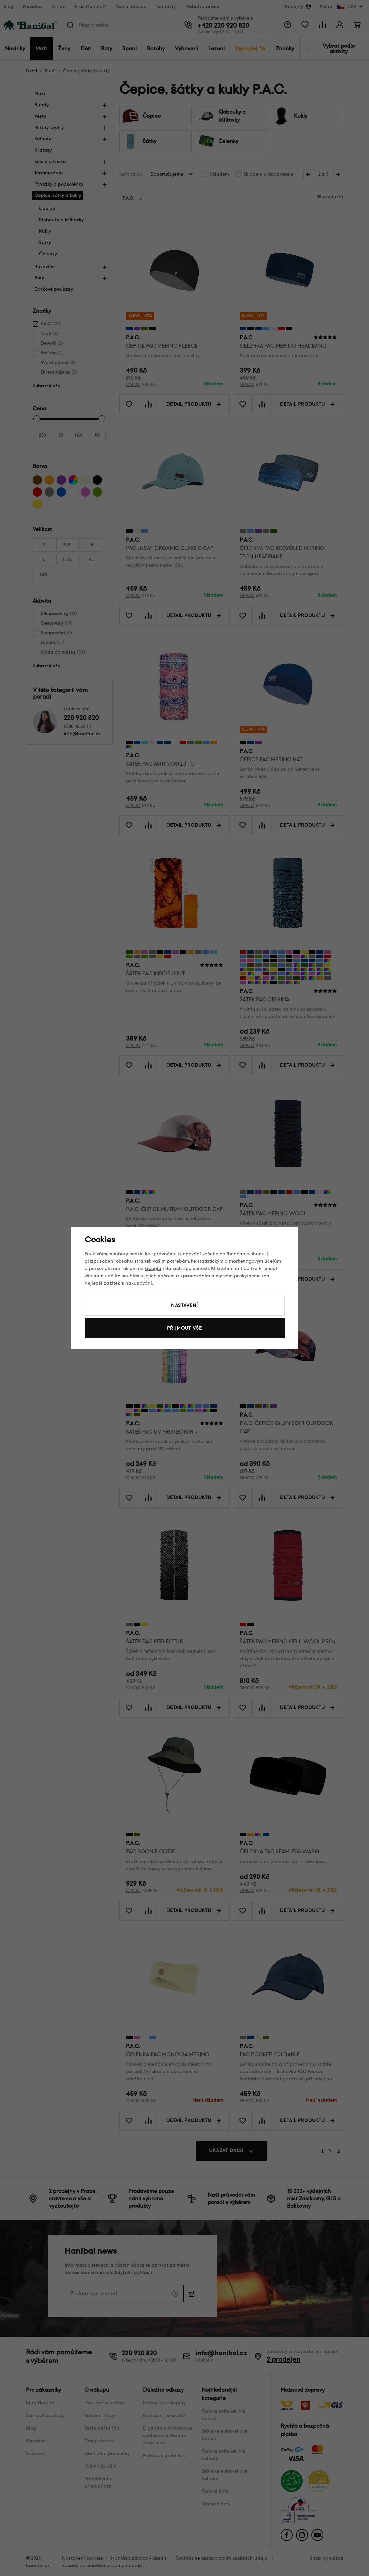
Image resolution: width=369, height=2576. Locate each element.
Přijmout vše (184, 1328)
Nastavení (184, 1305)
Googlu (153, 1268)
